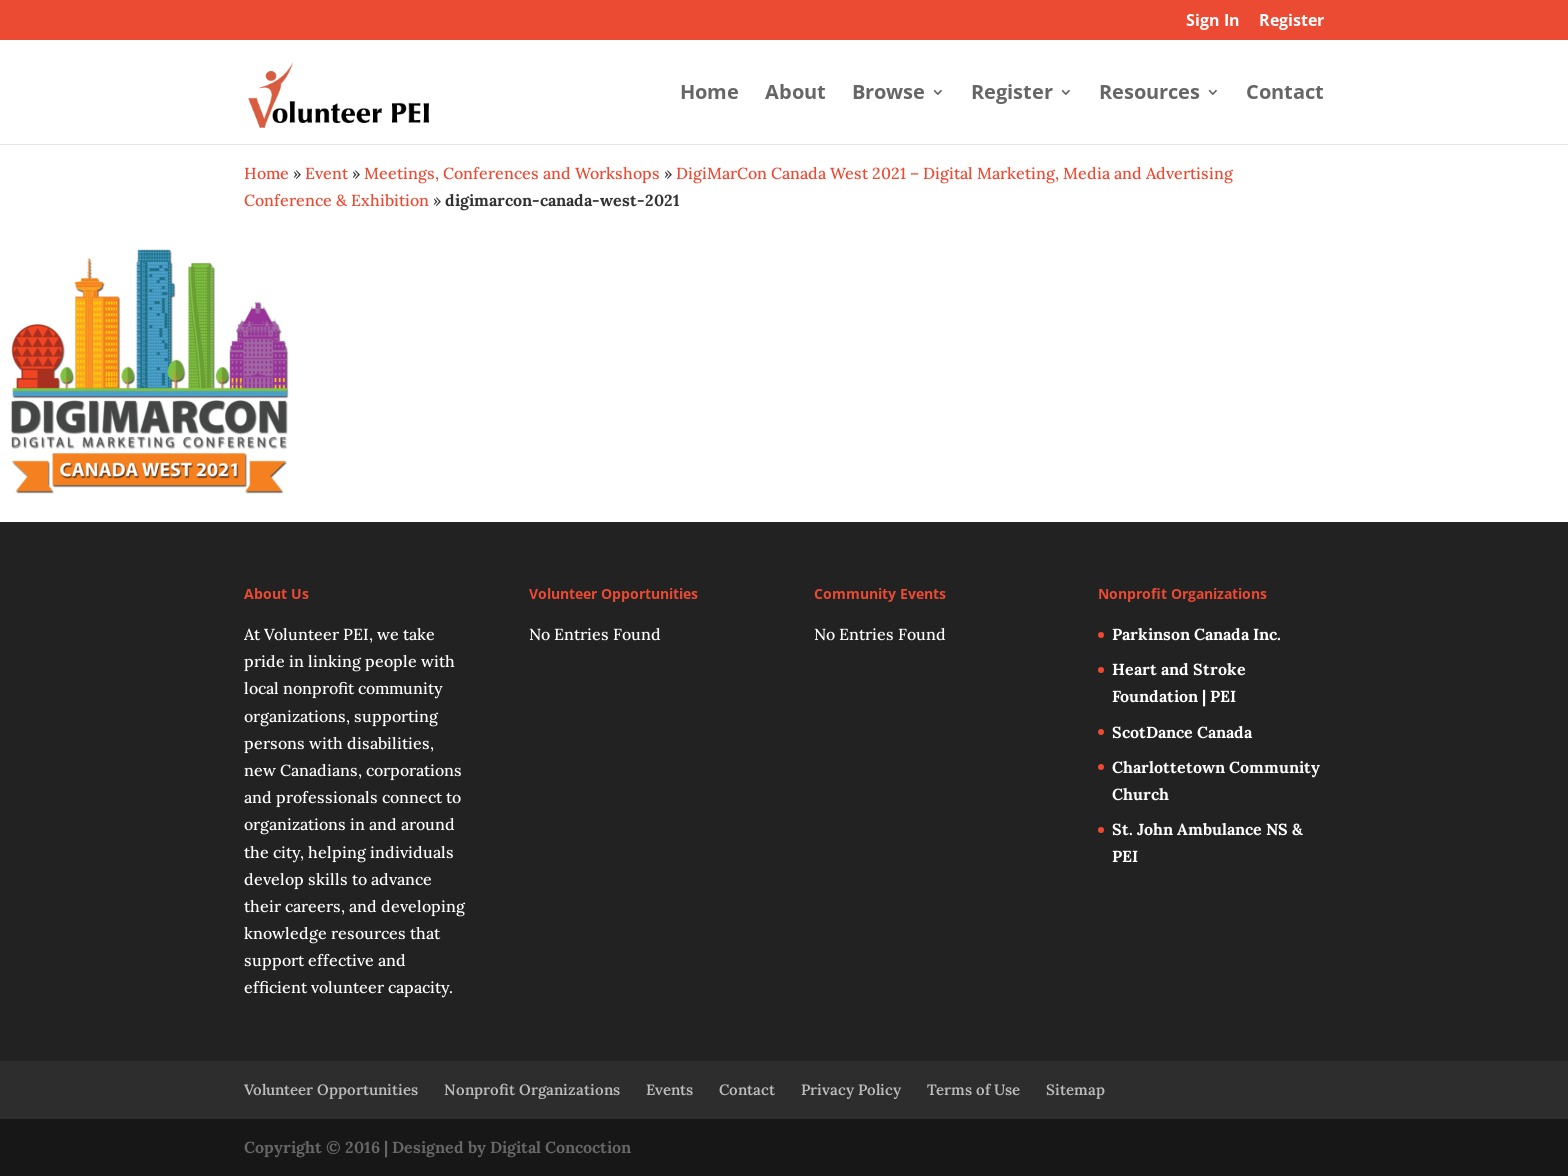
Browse (888, 95)
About (795, 95)
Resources (1149, 95)
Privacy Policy (851, 1089)
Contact (1285, 95)
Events (669, 1089)
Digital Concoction (560, 1147)
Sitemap (1075, 1089)
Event (326, 173)
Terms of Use (973, 1089)
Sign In (1213, 21)
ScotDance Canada (1182, 732)
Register (1291, 21)
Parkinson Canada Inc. (1196, 634)
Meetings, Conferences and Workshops (512, 173)
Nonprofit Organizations (532, 1089)
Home (709, 95)
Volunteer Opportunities (331, 1089)
